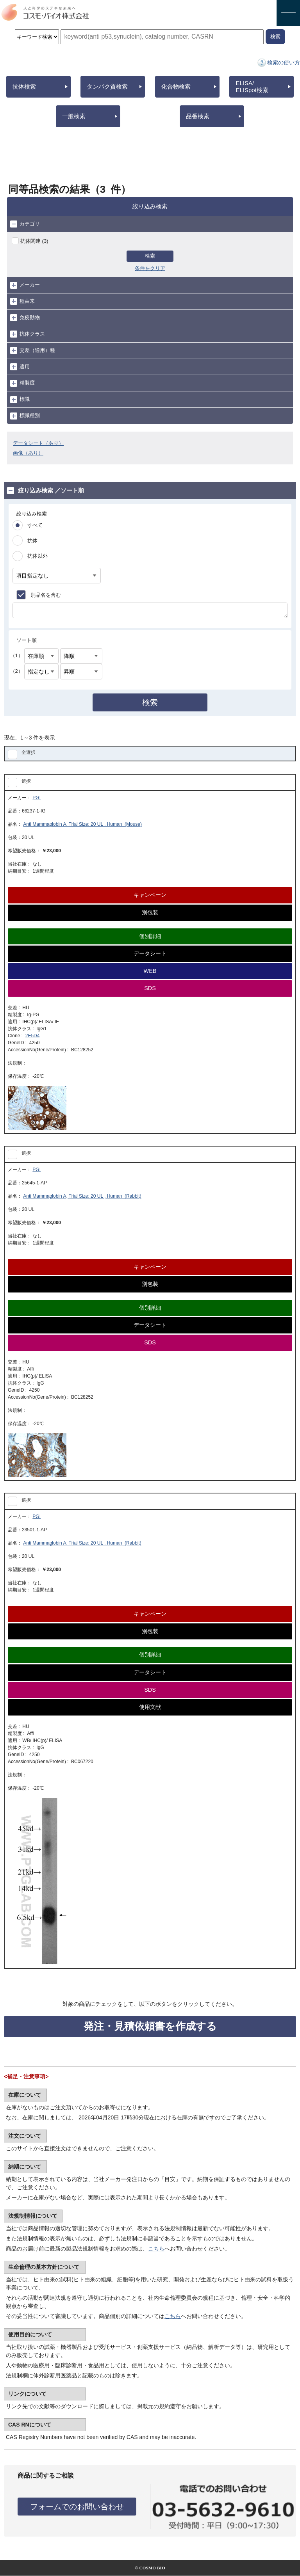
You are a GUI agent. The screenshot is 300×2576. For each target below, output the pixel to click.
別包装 (150, 912)
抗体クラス (27, 334)
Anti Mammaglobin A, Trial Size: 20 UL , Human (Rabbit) (82, 1196)
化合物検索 (176, 86)
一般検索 (74, 116)
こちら (156, 2248)
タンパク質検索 (107, 86)
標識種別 (25, 416)
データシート (150, 953)
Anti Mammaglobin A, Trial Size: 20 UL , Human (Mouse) (82, 824)
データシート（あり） (38, 443)
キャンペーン (150, 895)
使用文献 (150, 1707)
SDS (150, 988)
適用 (20, 366)
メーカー (25, 285)
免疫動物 (25, 317)
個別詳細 (150, 936)
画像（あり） (28, 453)
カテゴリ (25, 224)
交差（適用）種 (32, 350)
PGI (36, 797)
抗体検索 (24, 86)
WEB (150, 971)
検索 (150, 256)
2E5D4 (32, 1035)
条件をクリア (150, 268)
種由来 (22, 301)
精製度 (22, 383)
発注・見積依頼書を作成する (150, 2026)
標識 (20, 399)
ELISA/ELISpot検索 (252, 86)
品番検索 (197, 116)
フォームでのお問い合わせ (77, 2506)
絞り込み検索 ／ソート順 (45, 490)
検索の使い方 (283, 62)
